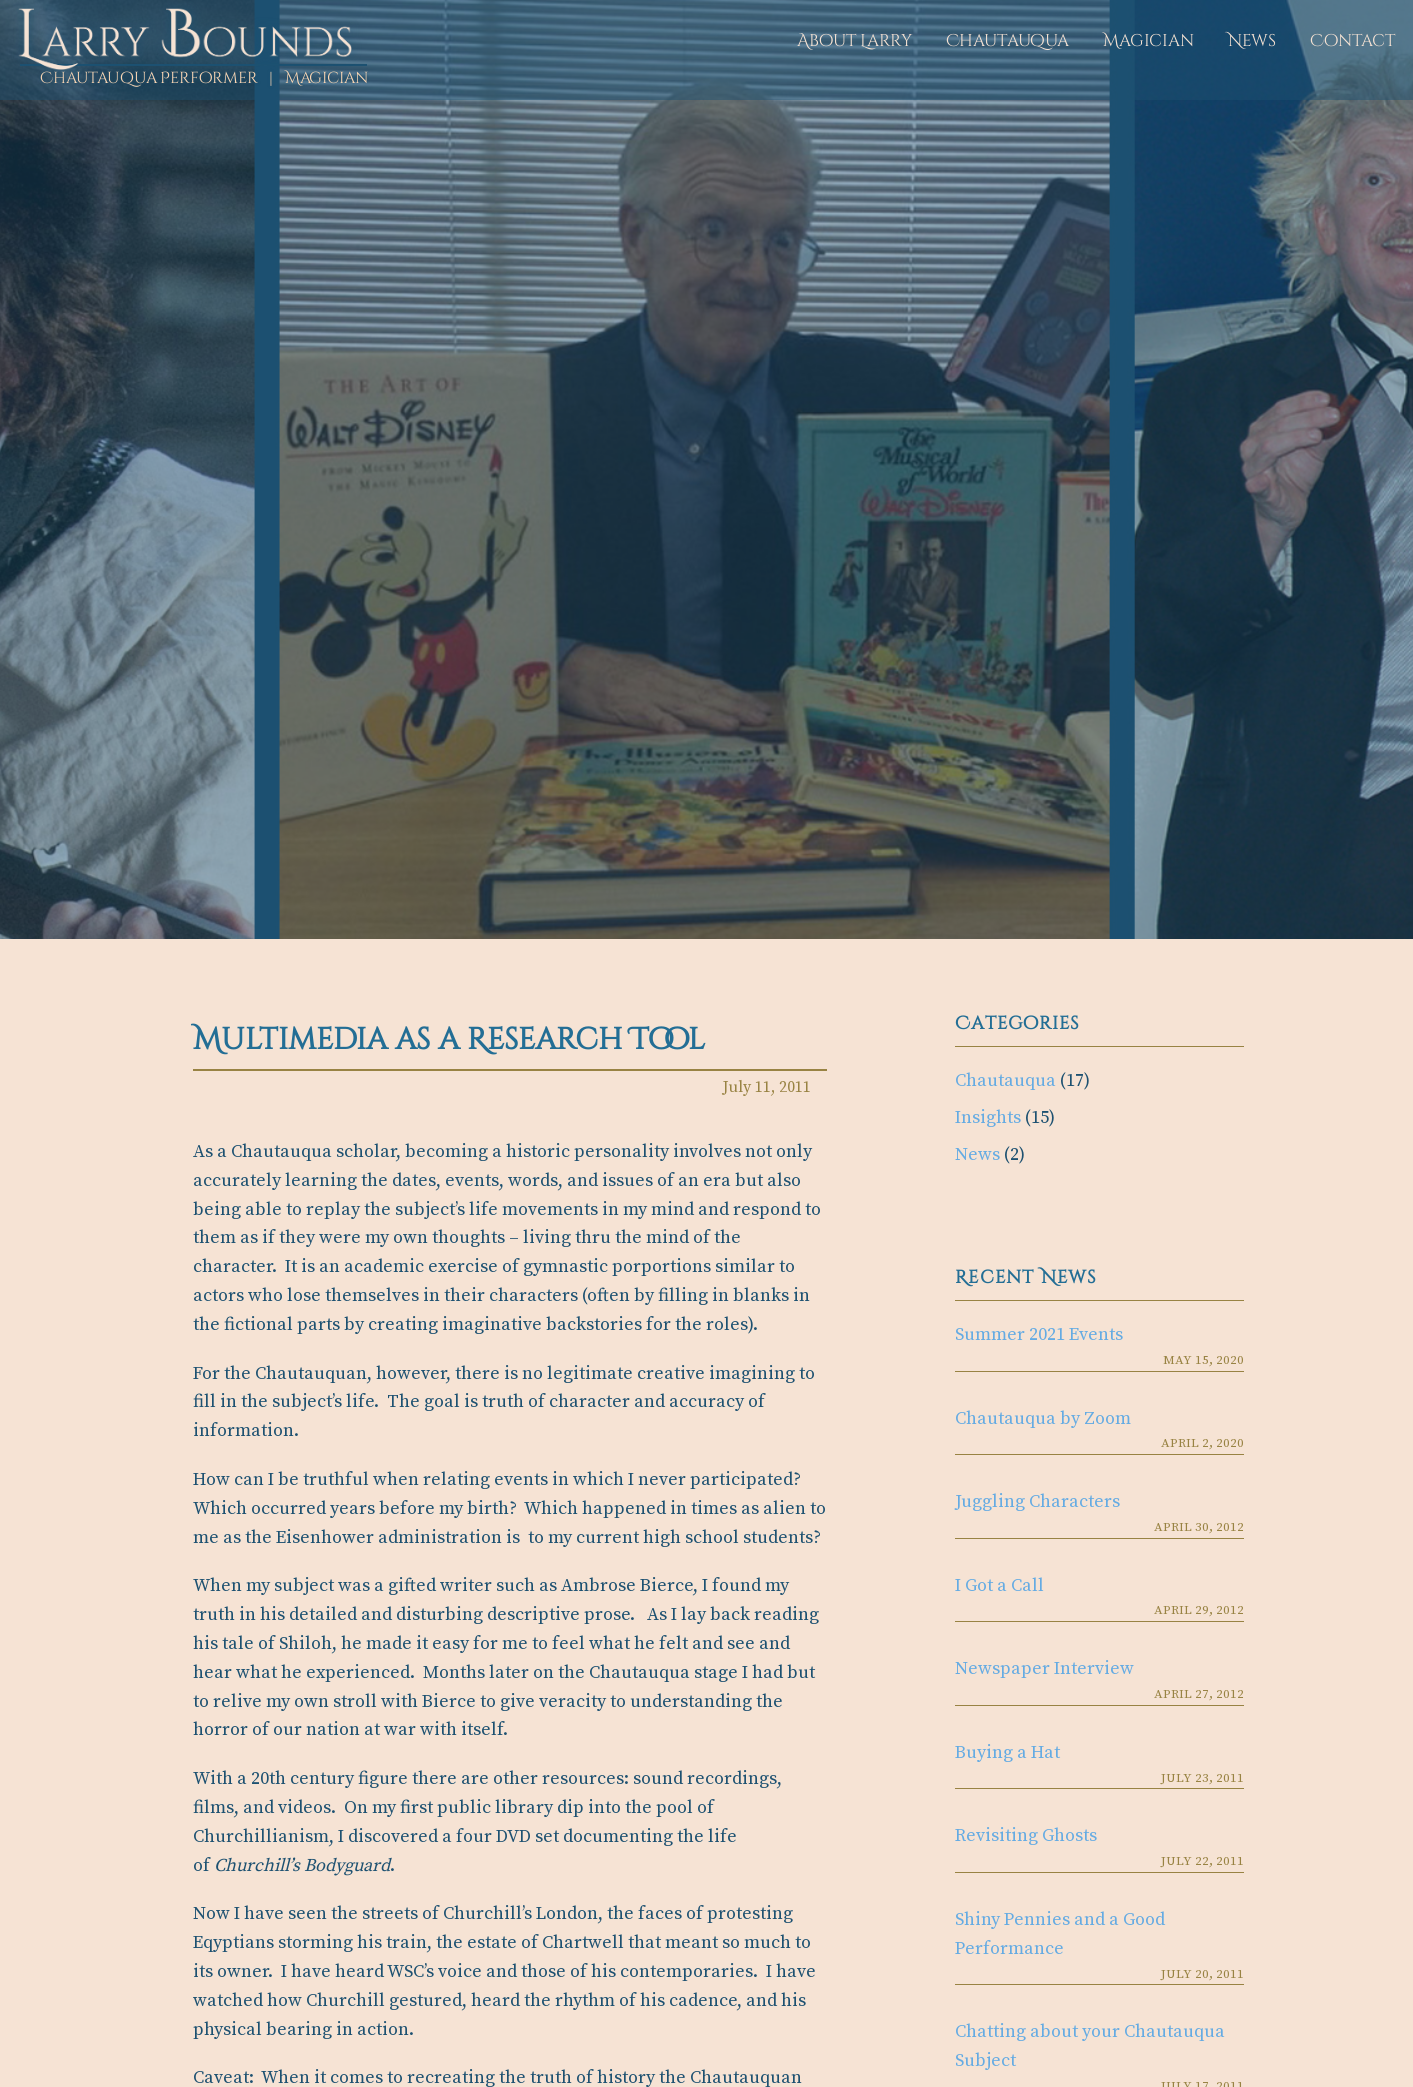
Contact (1353, 40)
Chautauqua (1007, 40)
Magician (1148, 40)
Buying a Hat (1007, 1752)
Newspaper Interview (1044, 1668)
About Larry (854, 40)
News (1252, 40)
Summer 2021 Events (1039, 1334)
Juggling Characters (1037, 1501)
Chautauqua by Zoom (1043, 1418)
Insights (988, 1117)
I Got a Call (999, 1585)
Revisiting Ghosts (1026, 1835)
